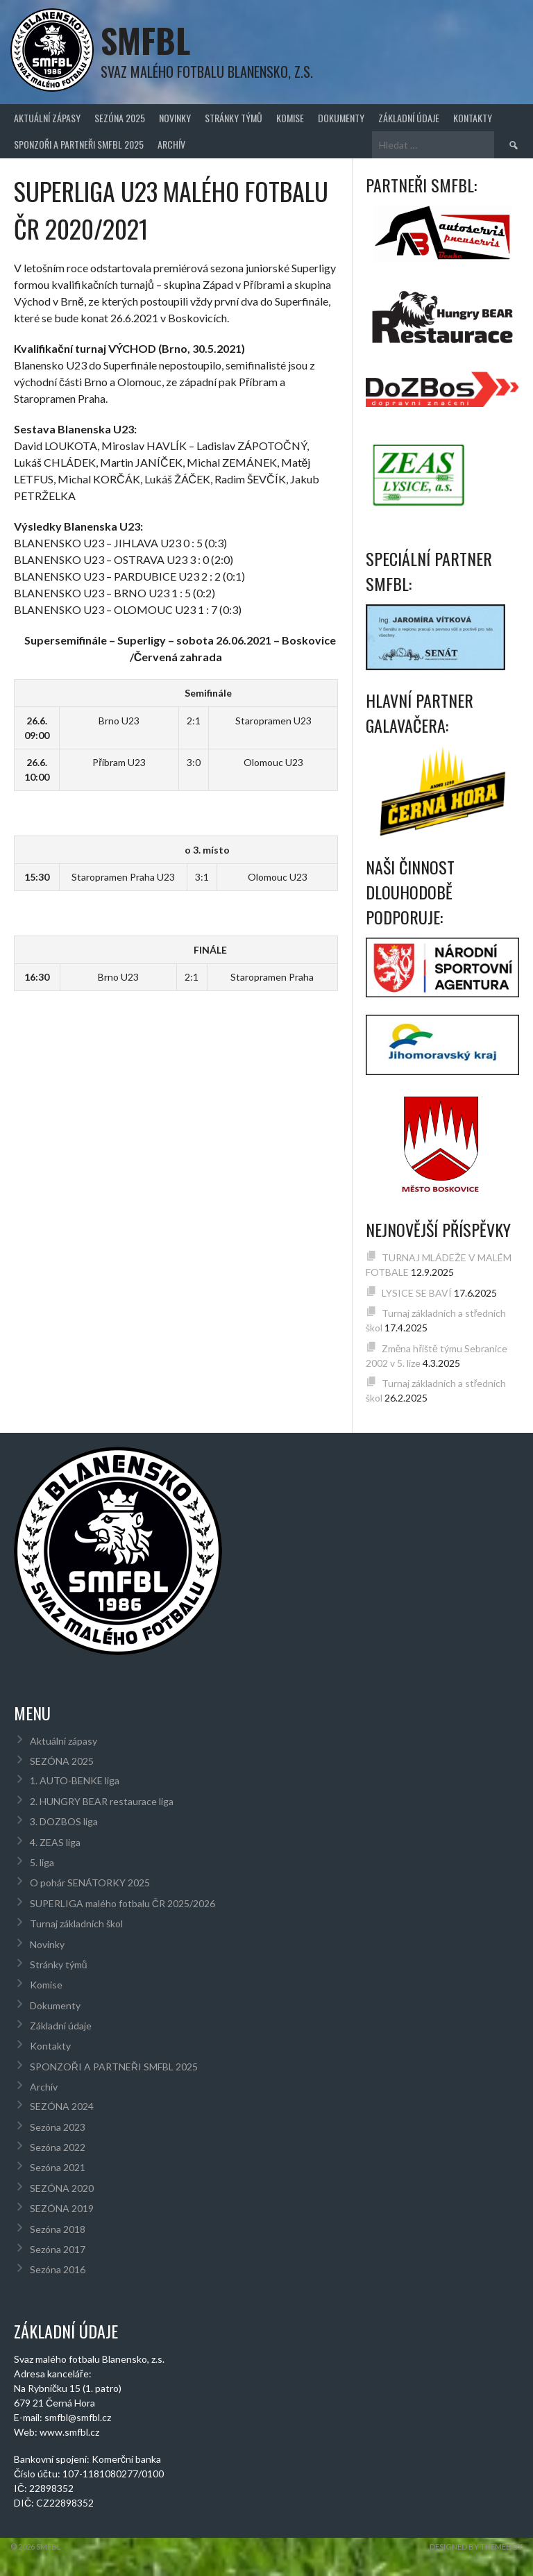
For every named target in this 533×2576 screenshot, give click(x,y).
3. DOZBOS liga (64, 1821)
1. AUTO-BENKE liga (74, 1780)
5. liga (42, 1862)
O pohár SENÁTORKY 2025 (90, 1882)
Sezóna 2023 (57, 2127)
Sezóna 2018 (57, 2229)
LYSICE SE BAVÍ (417, 1293)
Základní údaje (408, 117)
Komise (290, 117)
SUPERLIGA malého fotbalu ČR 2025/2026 (122, 1903)
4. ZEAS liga (55, 1842)
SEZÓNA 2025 (119, 117)
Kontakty (472, 117)
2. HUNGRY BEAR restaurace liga (102, 1801)
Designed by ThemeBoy (476, 2546)
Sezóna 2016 (57, 2269)
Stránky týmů (233, 117)
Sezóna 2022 (57, 2147)
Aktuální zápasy (47, 117)
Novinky (175, 117)
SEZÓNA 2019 (62, 2208)
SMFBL (145, 40)
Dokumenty (341, 117)
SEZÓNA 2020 (62, 2188)
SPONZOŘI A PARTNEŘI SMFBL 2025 (79, 144)
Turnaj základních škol (76, 1923)
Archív (171, 144)
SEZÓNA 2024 (62, 2106)
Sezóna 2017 (57, 2249)
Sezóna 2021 (57, 2167)
